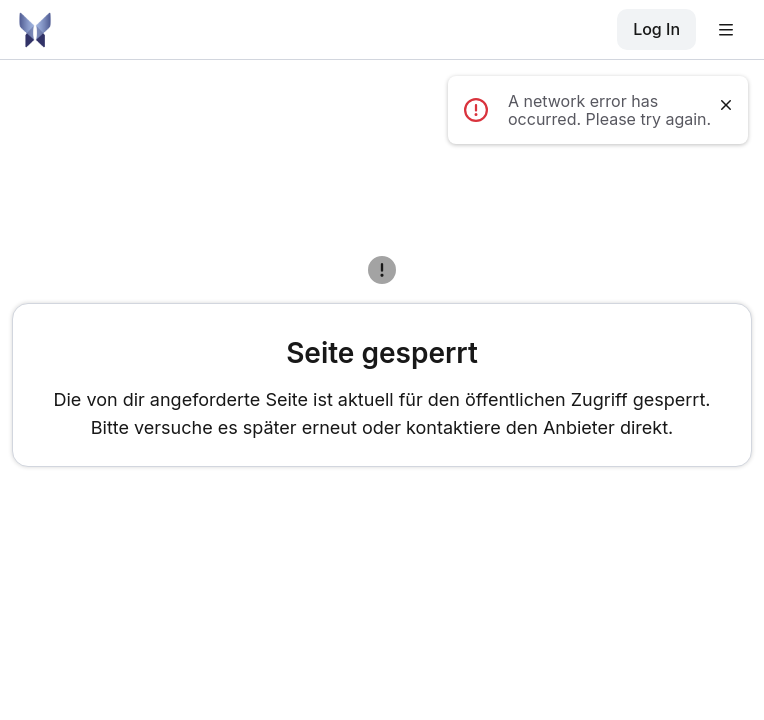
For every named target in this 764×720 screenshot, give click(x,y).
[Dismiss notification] (726, 105)
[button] (732, 30)
